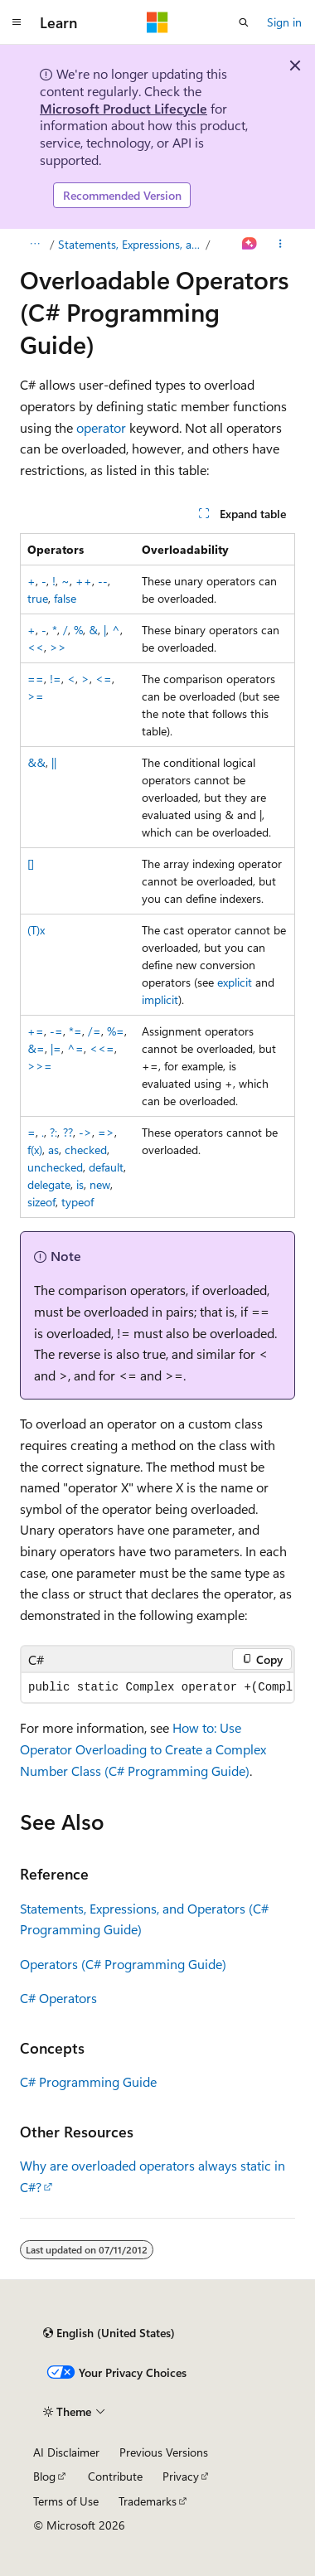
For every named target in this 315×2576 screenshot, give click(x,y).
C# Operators (58, 1997)
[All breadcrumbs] (34, 244)
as (53, 1149)
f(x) (34, 1149)
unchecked (55, 1167)
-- (103, 581)
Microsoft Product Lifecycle (123, 108)
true (37, 598)
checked (86, 1149)
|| (53, 762)
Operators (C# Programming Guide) (123, 1963)
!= (55, 678)
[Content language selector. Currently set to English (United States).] (109, 2333)
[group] (157, 1687)
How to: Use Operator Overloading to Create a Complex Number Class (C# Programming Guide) (143, 1748)
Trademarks (148, 2501)
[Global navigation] (16, 22)
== (35, 678)
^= (75, 1048)
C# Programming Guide (88, 2081)
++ (83, 581)
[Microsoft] (157, 22)
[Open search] (243, 22)
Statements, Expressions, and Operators (130, 244)
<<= (102, 1048)
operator (101, 427)
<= (103, 678)
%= (115, 1031)
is (80, 1184)
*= (75, 1031)
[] (30, 863)
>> (58, 647)
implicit (160, 999)
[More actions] (280, 244)
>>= (39, 1066)
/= (94, 1031)
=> (106, 1132)
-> (85, 1132)
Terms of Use (66, 2501)
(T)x (36, 930)
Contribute (115, 2476)
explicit (234, 982)
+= (35, 1031)
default (106, 1167)
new (100, 1184)
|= (56, 1048)
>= (35, 696)
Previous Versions (163, 2452)
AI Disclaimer (66, 2452)
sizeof (41, 1202)
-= (56, 1031)
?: (53, 1132)
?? (68, 1132)
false (65, 598)
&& (36, 762)
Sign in (284, 22)
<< (35, 647)
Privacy (180, 2476)
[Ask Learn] (250, 244)
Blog (44, 2476)
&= (36, 1048)
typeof (77, 1202)
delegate (48, 1184)
